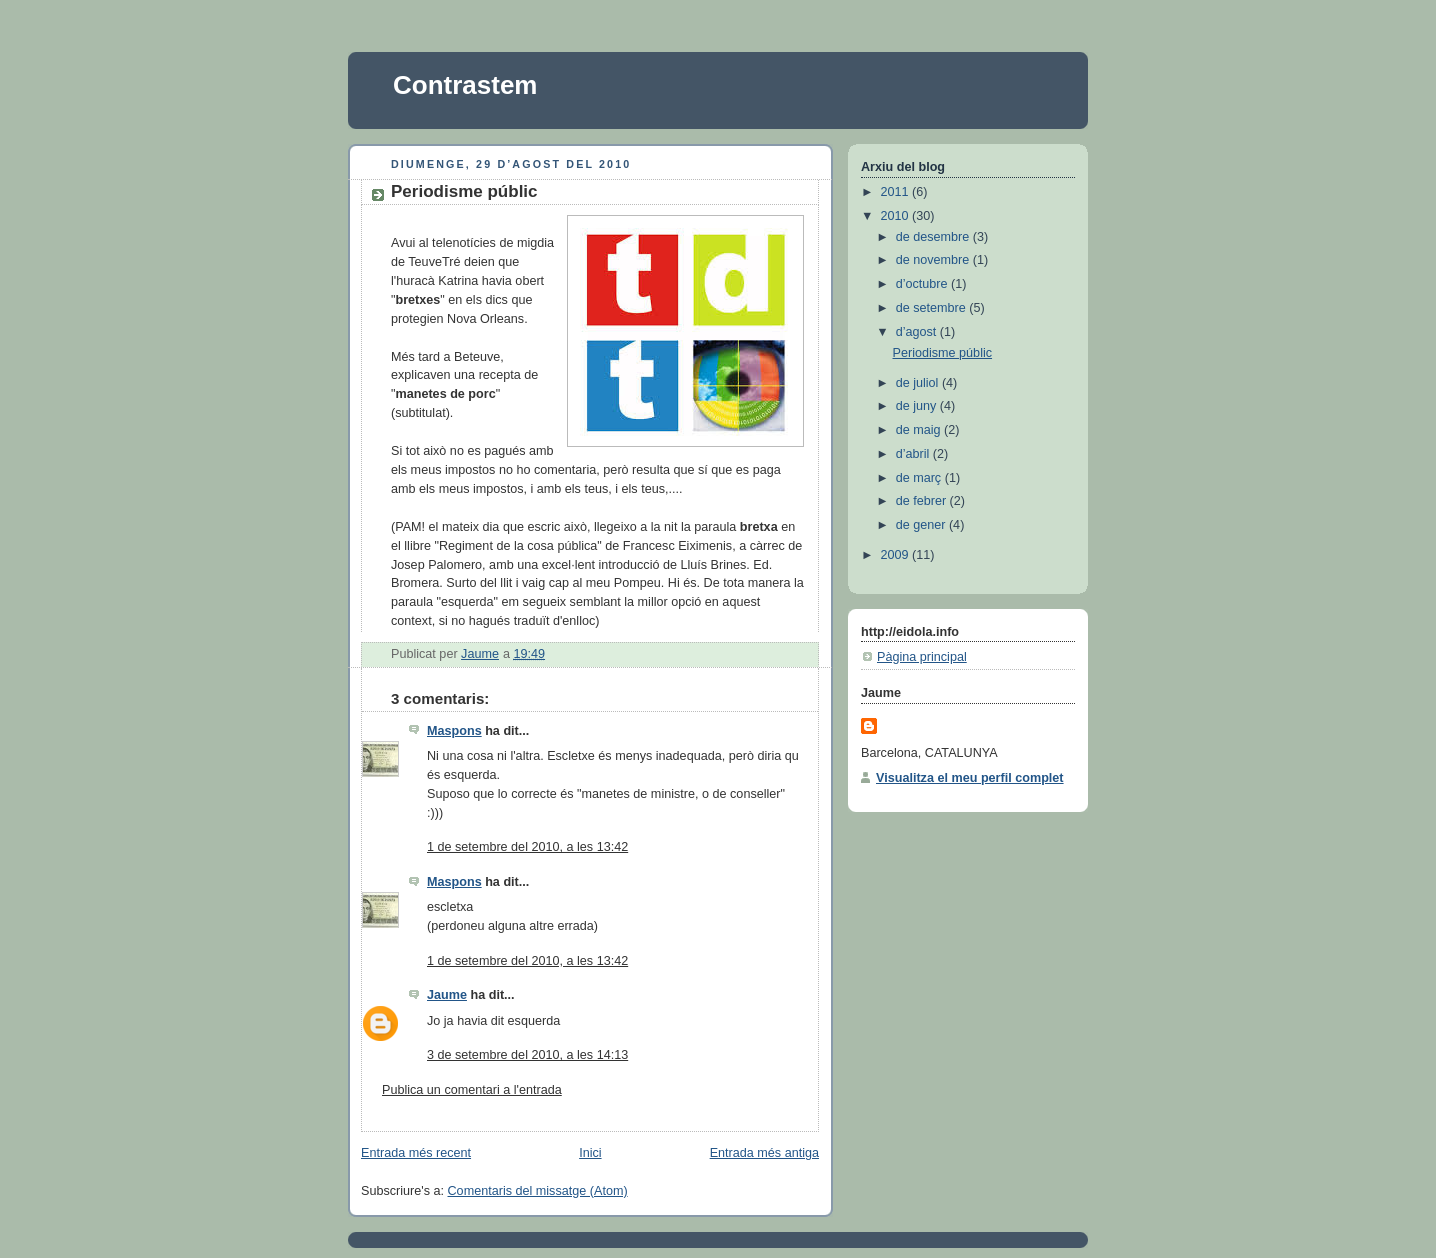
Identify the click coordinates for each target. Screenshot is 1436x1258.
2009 (897, 555)
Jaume (447, 995)
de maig (920, 430)
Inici (590, 1153)
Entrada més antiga (764, 1153)
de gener (922, 525)
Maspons (454, 731)
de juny (918, 406)
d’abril (914, 454)
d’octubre (923, 284)
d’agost (918, 332)
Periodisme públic (943, 353)
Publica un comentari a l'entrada (472, 1090)
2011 (897, 192)
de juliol (919, 383)
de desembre (934, 237)
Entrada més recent (416, 1153)
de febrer (923, 501)
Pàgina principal (922, 657)
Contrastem (465, 85)
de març (920, 478)
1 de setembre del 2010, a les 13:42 (527, 847)
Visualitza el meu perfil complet (970, 778)
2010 (897, 216)
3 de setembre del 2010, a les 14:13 (527, 1055)
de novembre (934, 260)
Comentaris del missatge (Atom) (538, 1191)
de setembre (933, 308)
